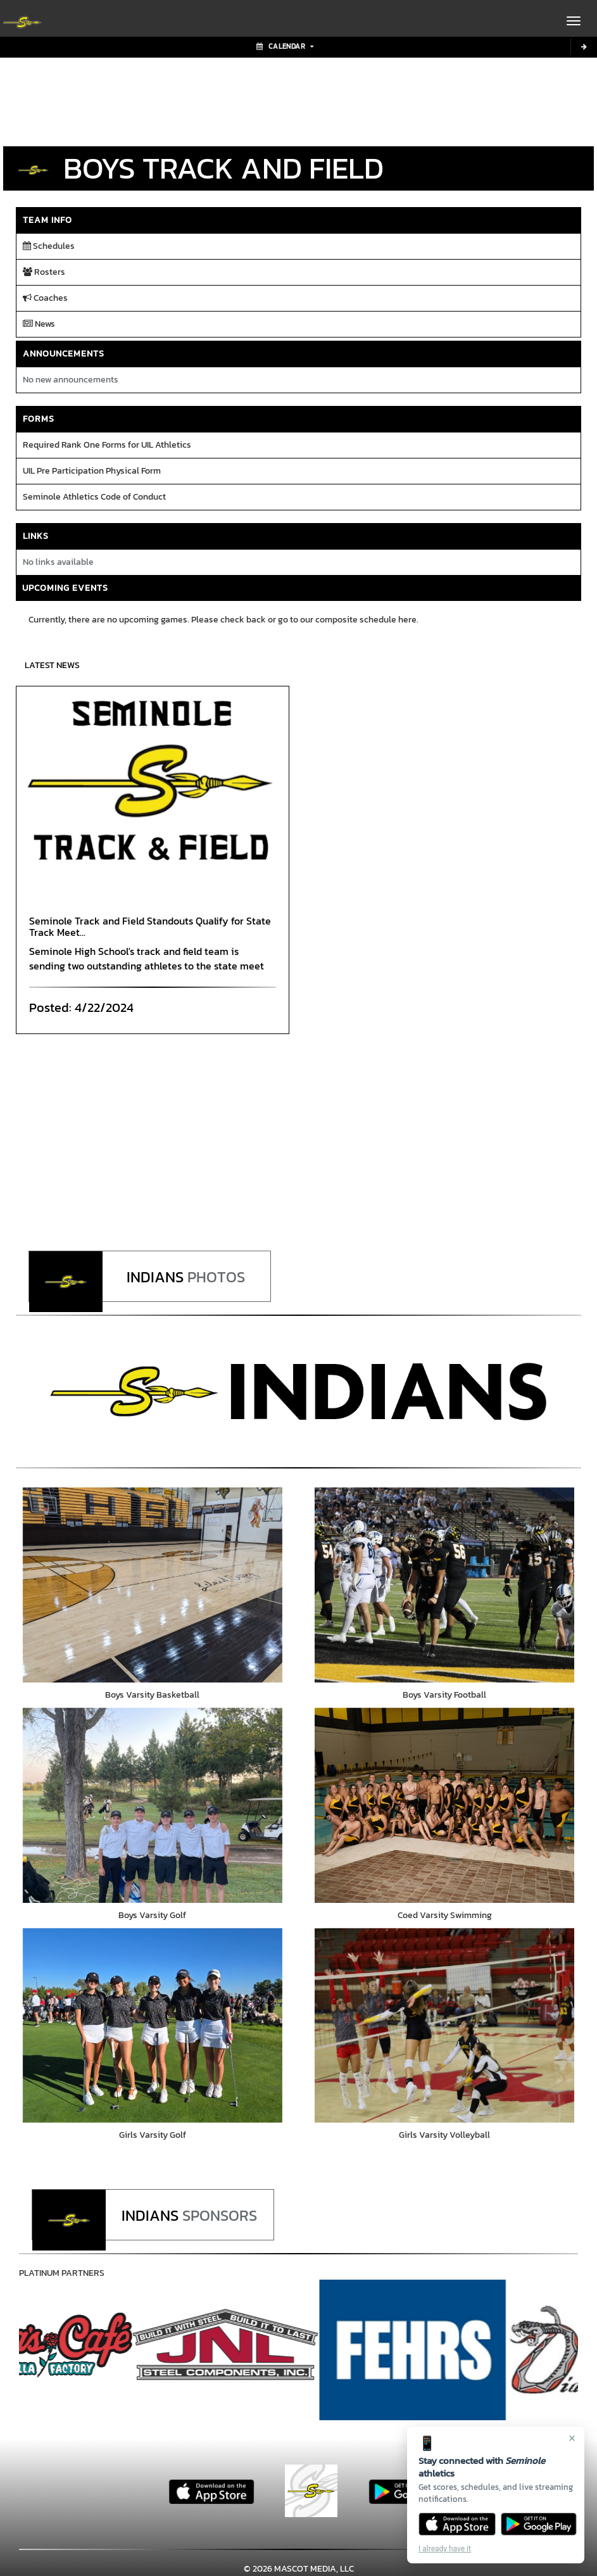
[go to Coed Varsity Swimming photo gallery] (445, 1806)
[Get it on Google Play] (539, 2524)
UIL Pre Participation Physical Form (92, 470)
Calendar (284, 46)
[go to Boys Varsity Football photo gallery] (445, 1585)
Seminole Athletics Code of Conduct (94, 496)
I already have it (444, 2548)
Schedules (49, 246)
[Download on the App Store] (457, 2524)
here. (408, 619)
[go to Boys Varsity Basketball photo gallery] (152, 1585)
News (39, 324)
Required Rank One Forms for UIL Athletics (107, 444)
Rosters (44, 272)
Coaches (45, 298)
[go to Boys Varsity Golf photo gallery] (152, 1806)
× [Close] (572, 2438)
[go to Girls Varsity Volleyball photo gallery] (445, 2027)
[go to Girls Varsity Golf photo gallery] (152, 2027)
